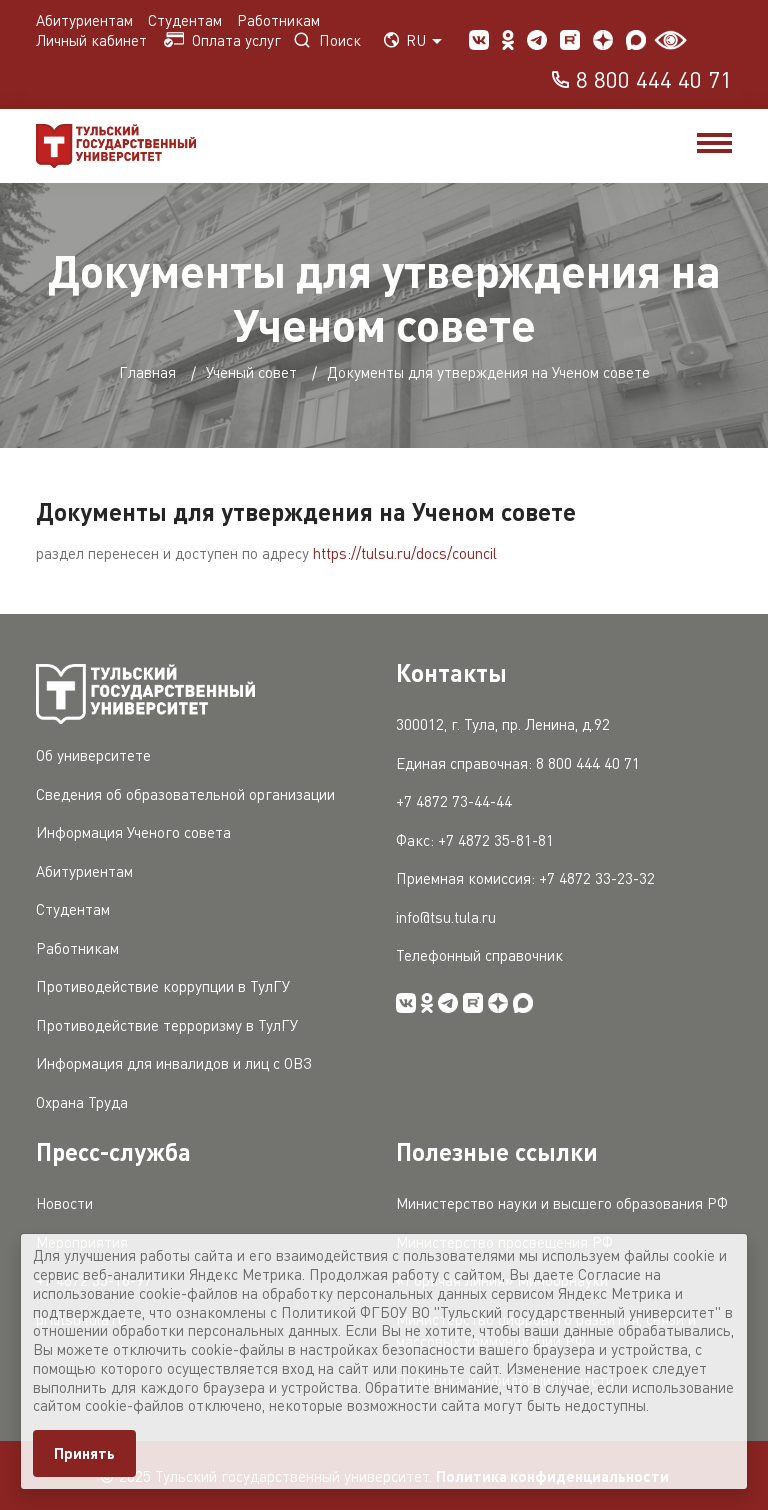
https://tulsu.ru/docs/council (405, 553)
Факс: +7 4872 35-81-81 (475, 840)
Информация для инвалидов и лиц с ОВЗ (174, 1063)
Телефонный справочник (479, 955)
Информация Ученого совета (133, 832)
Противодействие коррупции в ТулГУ (163, 986)
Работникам (278, 20)
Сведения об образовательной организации (185, 794)
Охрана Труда (82, 1102)
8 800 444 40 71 (640, 80)
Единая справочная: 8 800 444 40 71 (518, 763)
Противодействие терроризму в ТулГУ (167, 1025)
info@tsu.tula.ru (446, 917)
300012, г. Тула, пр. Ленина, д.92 (503, 724)
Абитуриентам (84, 20)
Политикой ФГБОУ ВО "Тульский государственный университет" (501, 1312)
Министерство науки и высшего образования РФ (562, 1203)
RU (412, 40)
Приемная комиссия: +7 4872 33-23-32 (525, 878)
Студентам (185, 20)
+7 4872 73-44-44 (454, 801)
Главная (147, 372)
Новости (64, 1203)
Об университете (93, 755)
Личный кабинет (93, 40)
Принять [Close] (84, 1453)
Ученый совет (251, 372)
